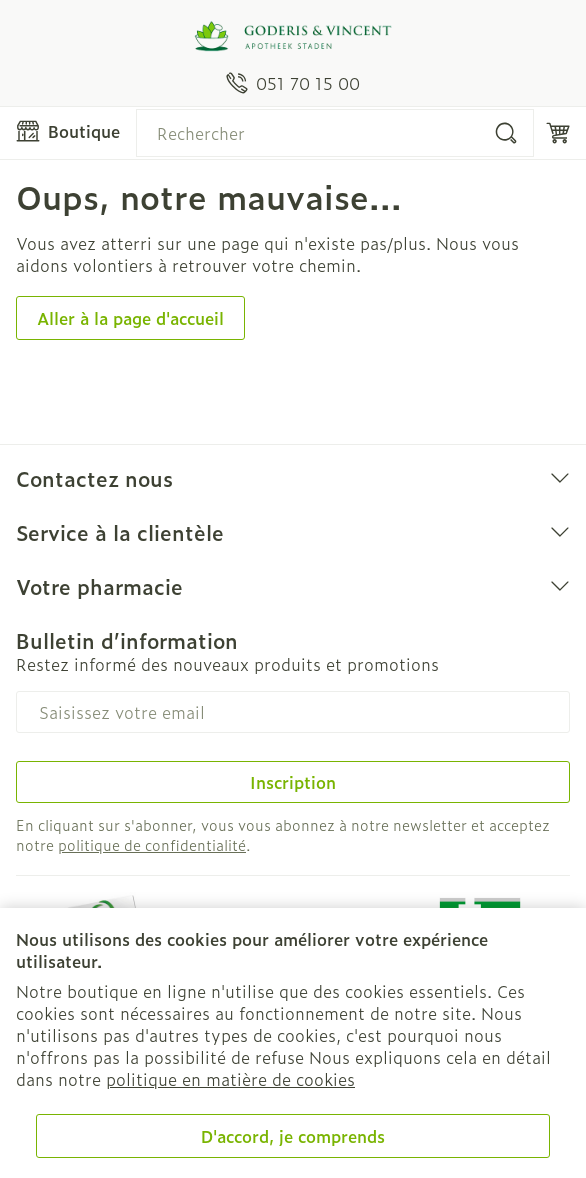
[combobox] (335, 133)
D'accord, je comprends (293, 1136)
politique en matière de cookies (230, 1079)
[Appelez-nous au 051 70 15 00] (293, 83)
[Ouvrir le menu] (68, 131)
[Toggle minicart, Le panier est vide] (558, 133)
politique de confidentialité (152, 844)
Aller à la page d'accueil (130, 318)
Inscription (293, 782)
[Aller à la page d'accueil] (293, 36)
